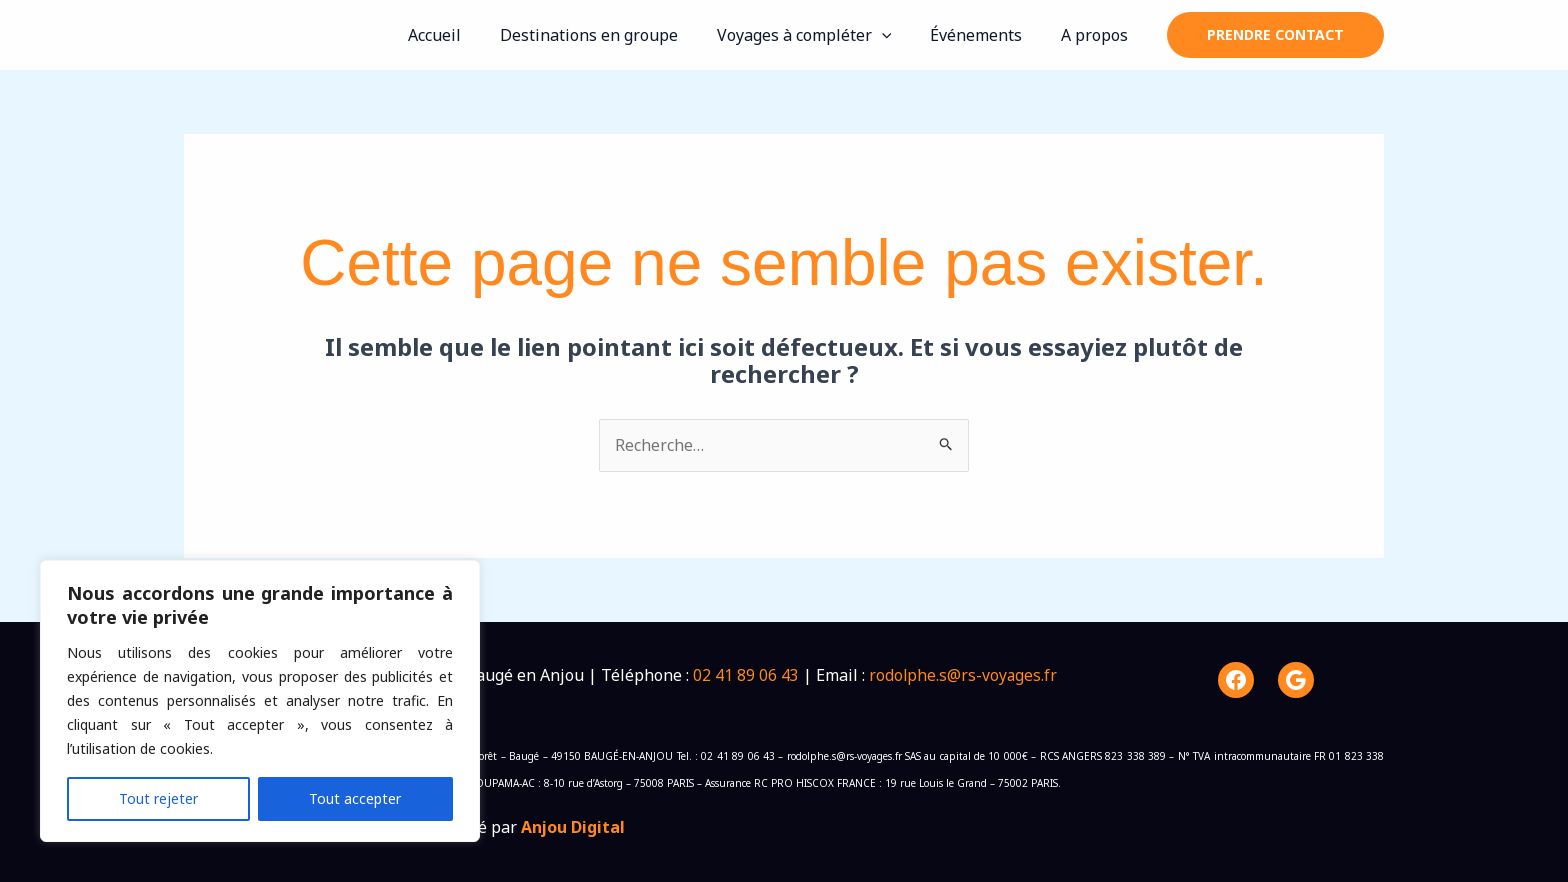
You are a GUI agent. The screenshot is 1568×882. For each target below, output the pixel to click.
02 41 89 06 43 (746, 675)
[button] (1275, 35)
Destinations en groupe (612, 35)
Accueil (464, 35)
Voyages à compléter (820, 35)
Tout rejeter (158, 798)
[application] (898, 35)
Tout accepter (355, 798)
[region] (260, 701)
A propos (1097, 35)
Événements (986, 35)
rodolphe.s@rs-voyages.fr (964, 675)
